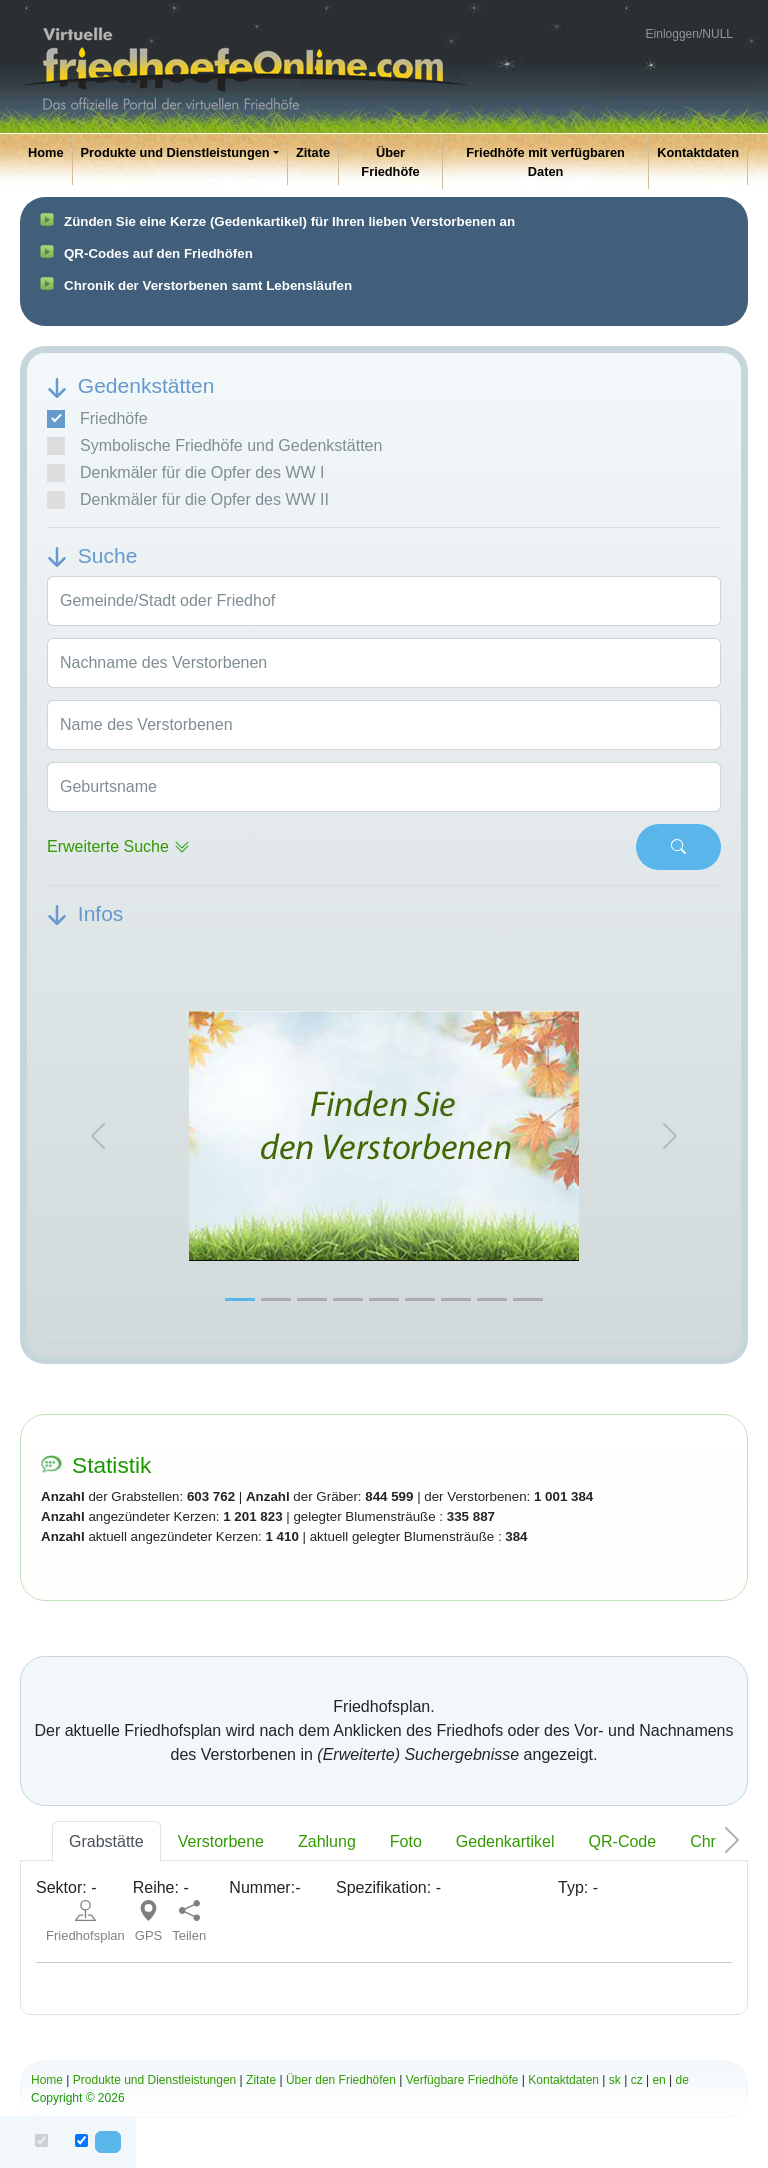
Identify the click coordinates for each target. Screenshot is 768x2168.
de (682, 2080)
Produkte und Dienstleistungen (175, 152)
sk (615, 2080)
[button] (97, 1136)
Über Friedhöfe (390, 162)
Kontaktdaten (698, 152)
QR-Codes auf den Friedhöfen (158, 253)
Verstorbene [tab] (221, 1841)
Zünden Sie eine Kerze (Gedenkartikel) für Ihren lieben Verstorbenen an (289, 221)
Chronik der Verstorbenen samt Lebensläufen (208, 285)
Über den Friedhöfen (341, 2080)
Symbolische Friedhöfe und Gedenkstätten (214, 446)
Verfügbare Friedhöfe (462, 2080)
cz (637, 2080)
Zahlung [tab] (327, 1841)
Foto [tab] (406, 1841)
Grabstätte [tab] (106, 1841)
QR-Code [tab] (623, 1841)
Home (46, 152)
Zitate (313, 152)
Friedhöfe (97, 419)
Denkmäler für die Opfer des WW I (186, 473)
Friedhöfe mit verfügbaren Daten (545, 162)
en (658, 2080)
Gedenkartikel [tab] (505, 1841)
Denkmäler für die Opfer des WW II (188, 500)
